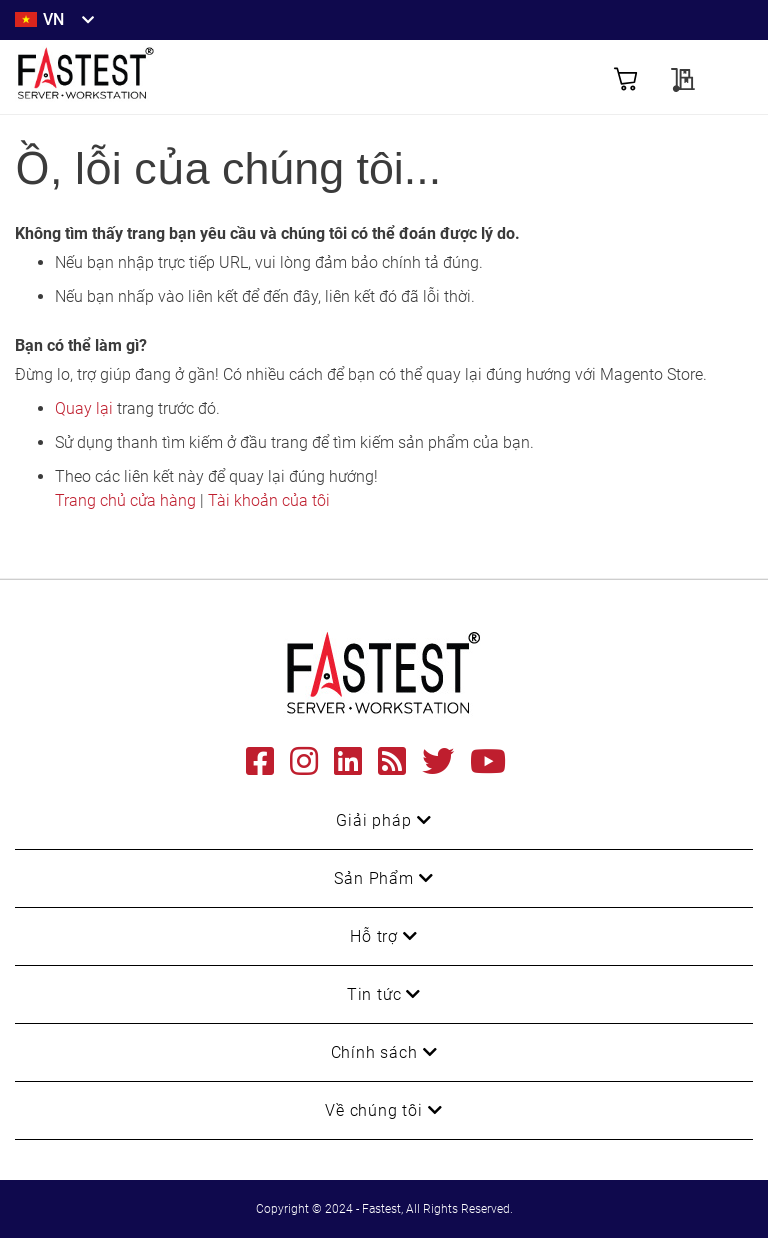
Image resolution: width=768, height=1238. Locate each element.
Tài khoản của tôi (269, 500)
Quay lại (84, 408)
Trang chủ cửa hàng (125, 500)
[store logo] (199, 77)
